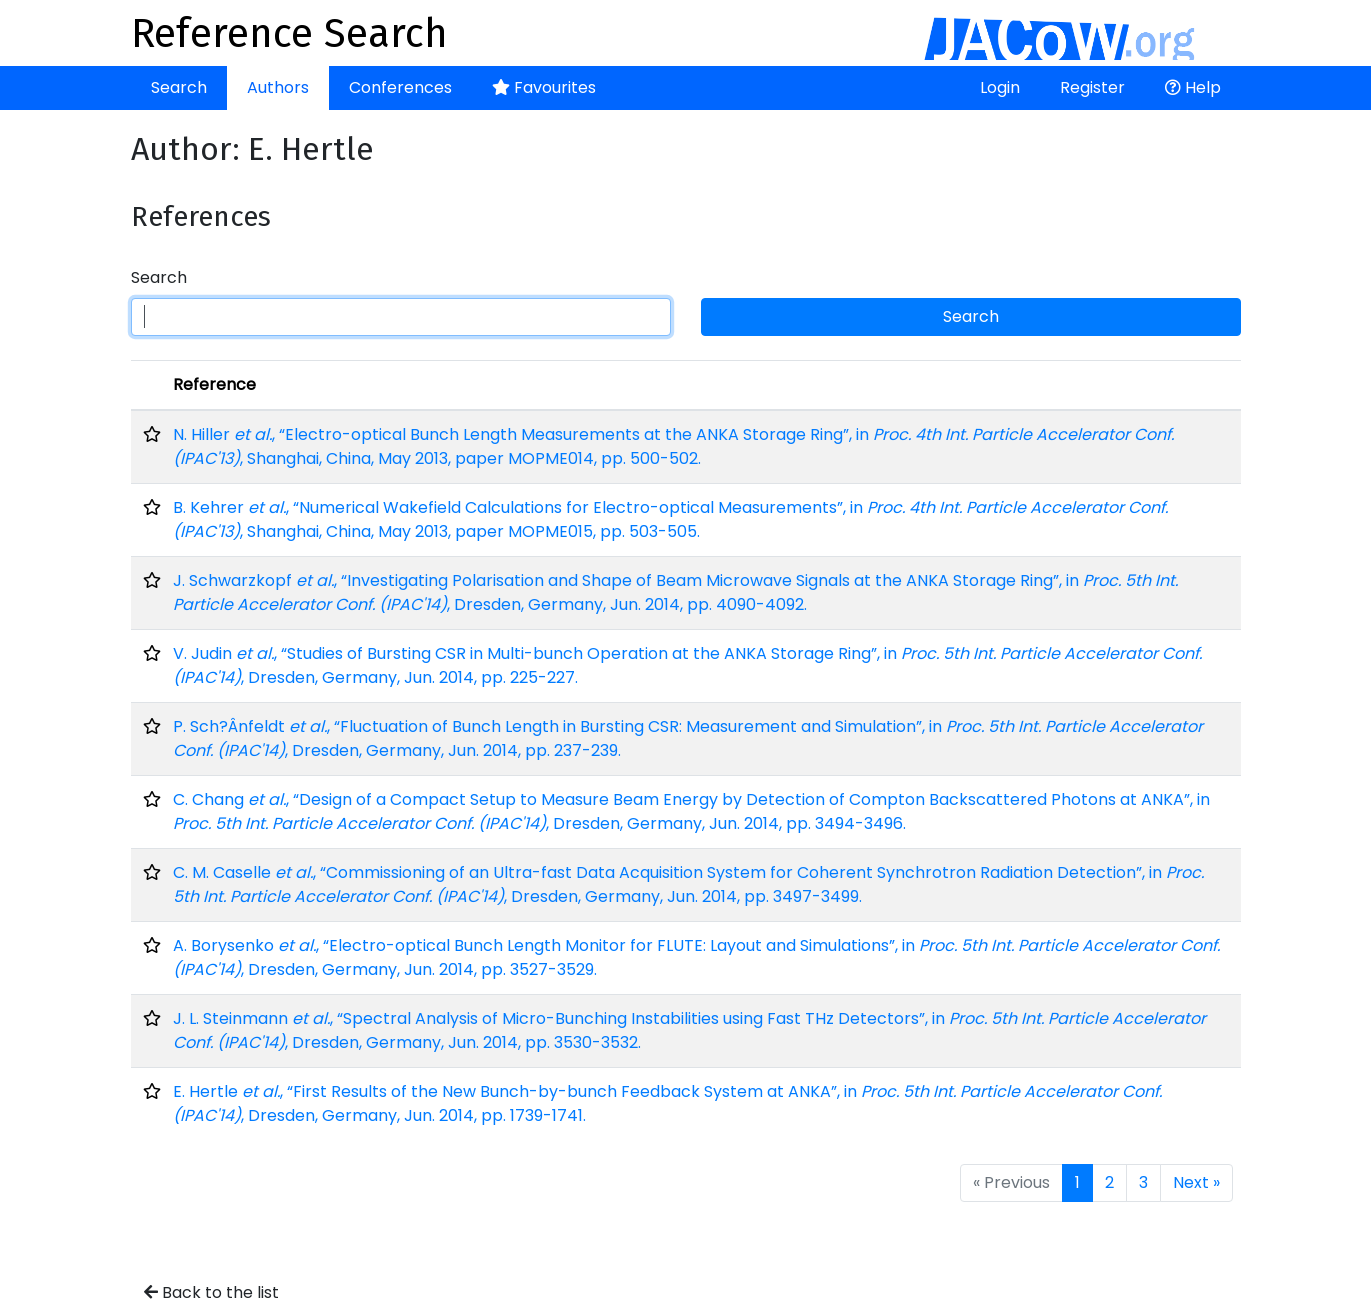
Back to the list (211, 1292)
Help (1193, 87)
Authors (278, 87)
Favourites (544, 87)
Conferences (400, 87)
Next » (1196, 1182)
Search (179, 87)
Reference (214, 384)
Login (1000, 87)
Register (1092, 87)
